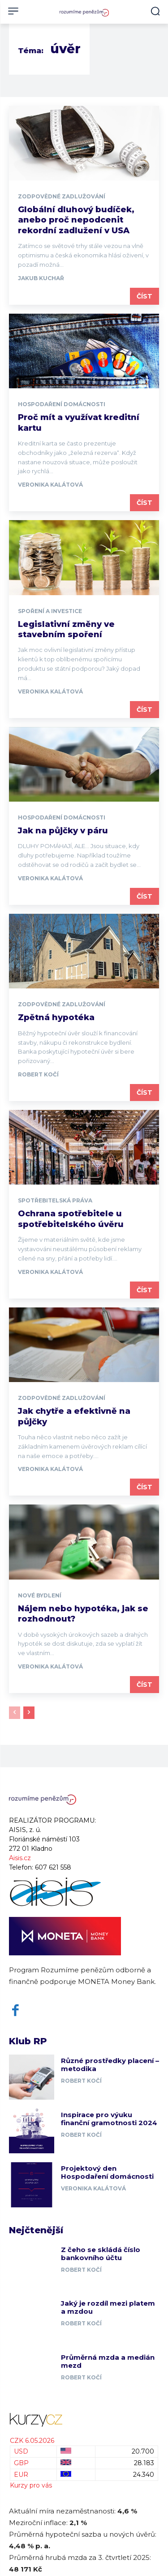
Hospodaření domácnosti (61, 404)
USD (21, 2451)
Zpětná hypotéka (56, 1017)
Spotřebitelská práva (55, 1200)
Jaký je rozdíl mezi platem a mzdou (108, 2307)
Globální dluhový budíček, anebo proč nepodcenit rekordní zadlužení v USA (76, 220)
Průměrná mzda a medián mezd (108, 2361)
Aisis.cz (20, 1858)
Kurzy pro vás (31, 2485)
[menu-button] (13, 10)
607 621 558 (53, 1867)
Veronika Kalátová (50, 484)
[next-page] (28, 1712)
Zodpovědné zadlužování (61, 196)
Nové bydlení (39, 1595)
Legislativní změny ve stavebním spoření (66, 629)
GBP (21, 2463)
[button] (155, 11)
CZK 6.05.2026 (32, 2441)
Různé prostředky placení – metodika (110, 2064)
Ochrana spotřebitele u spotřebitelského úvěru (71, 1219)
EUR (21, 2475)
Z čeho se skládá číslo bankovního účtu (100, 2253)
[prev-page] (14, 1712)
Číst (144, 296)
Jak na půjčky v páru (63, 831)
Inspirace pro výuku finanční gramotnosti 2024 (109, 2118)
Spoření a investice (50, 611)
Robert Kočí (38, 1074)
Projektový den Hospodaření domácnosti (107, 2172)
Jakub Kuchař (41, 278)
